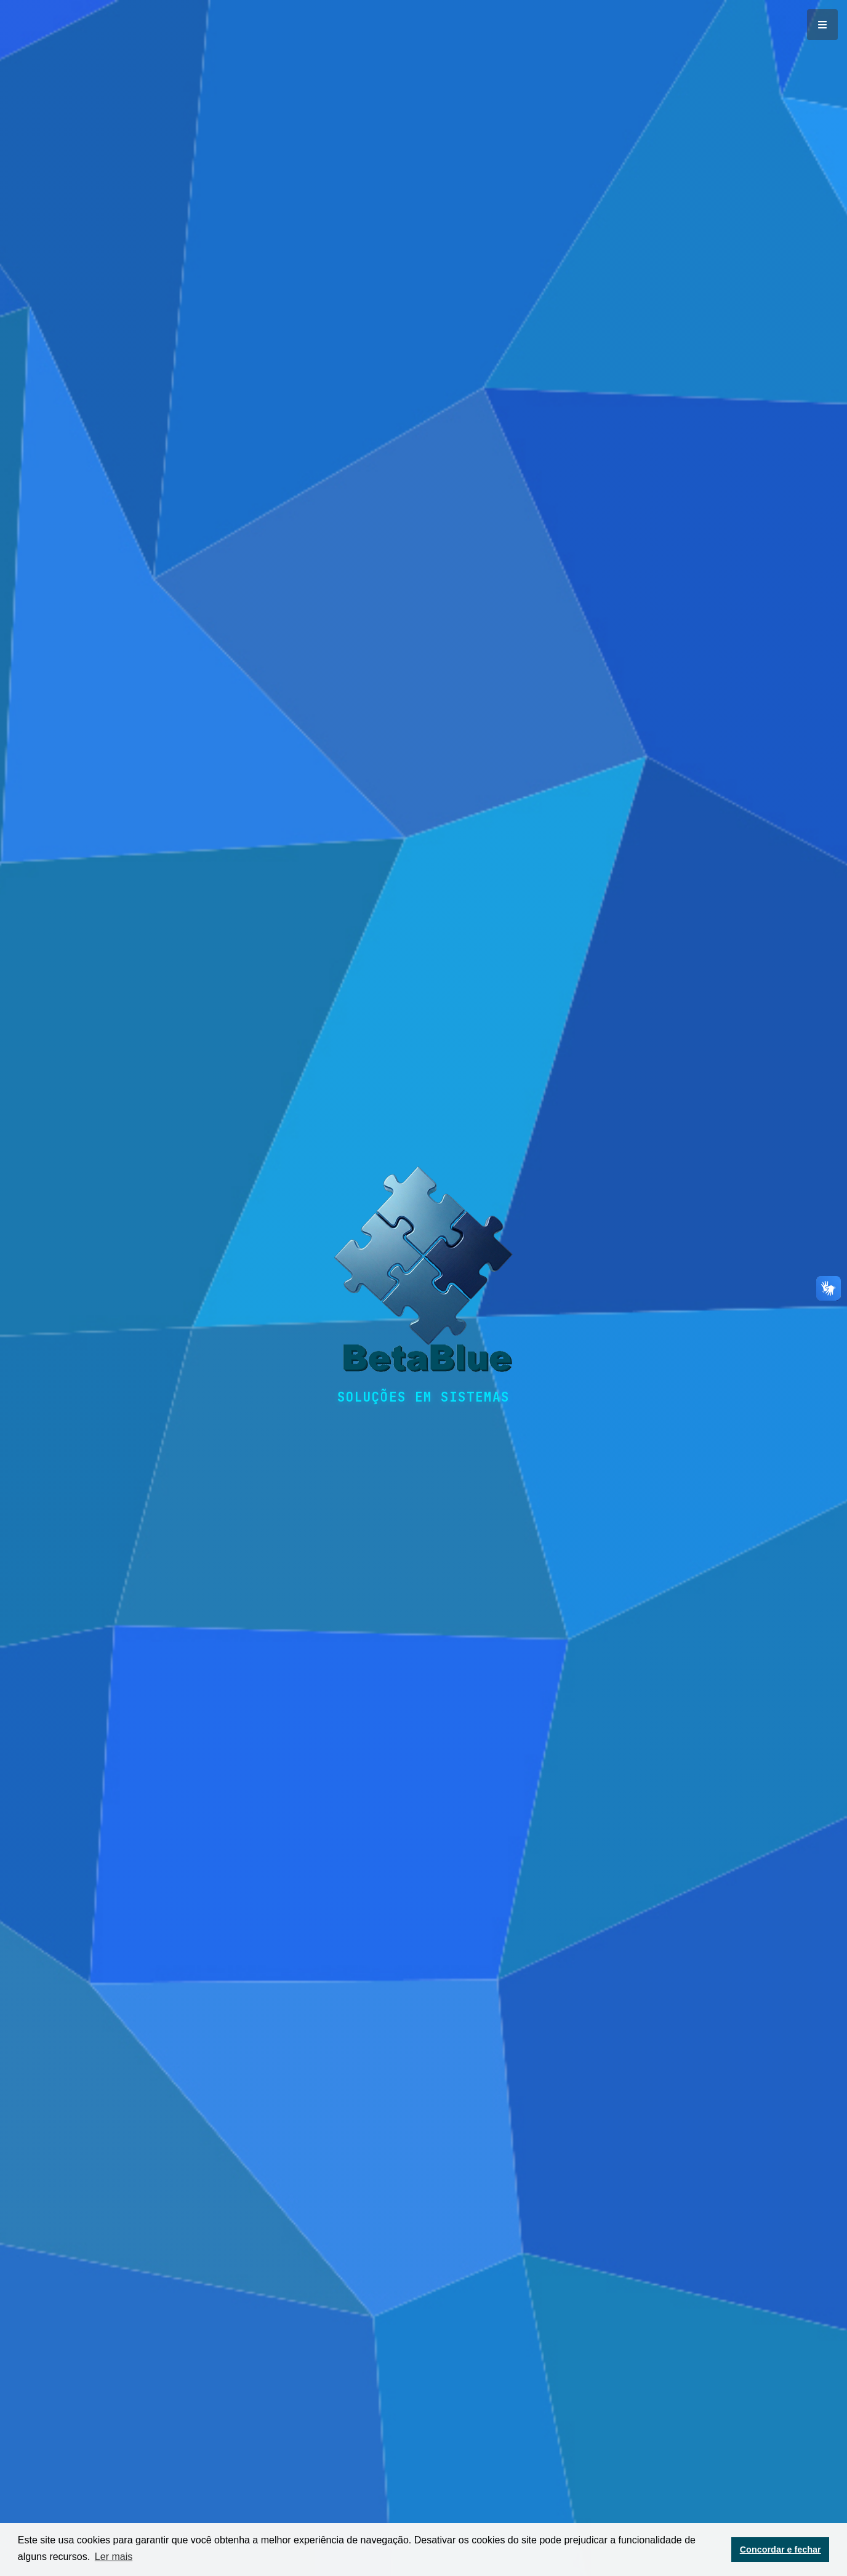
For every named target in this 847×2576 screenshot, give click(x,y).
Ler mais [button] (113, 2556)
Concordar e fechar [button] (780, 2549)
